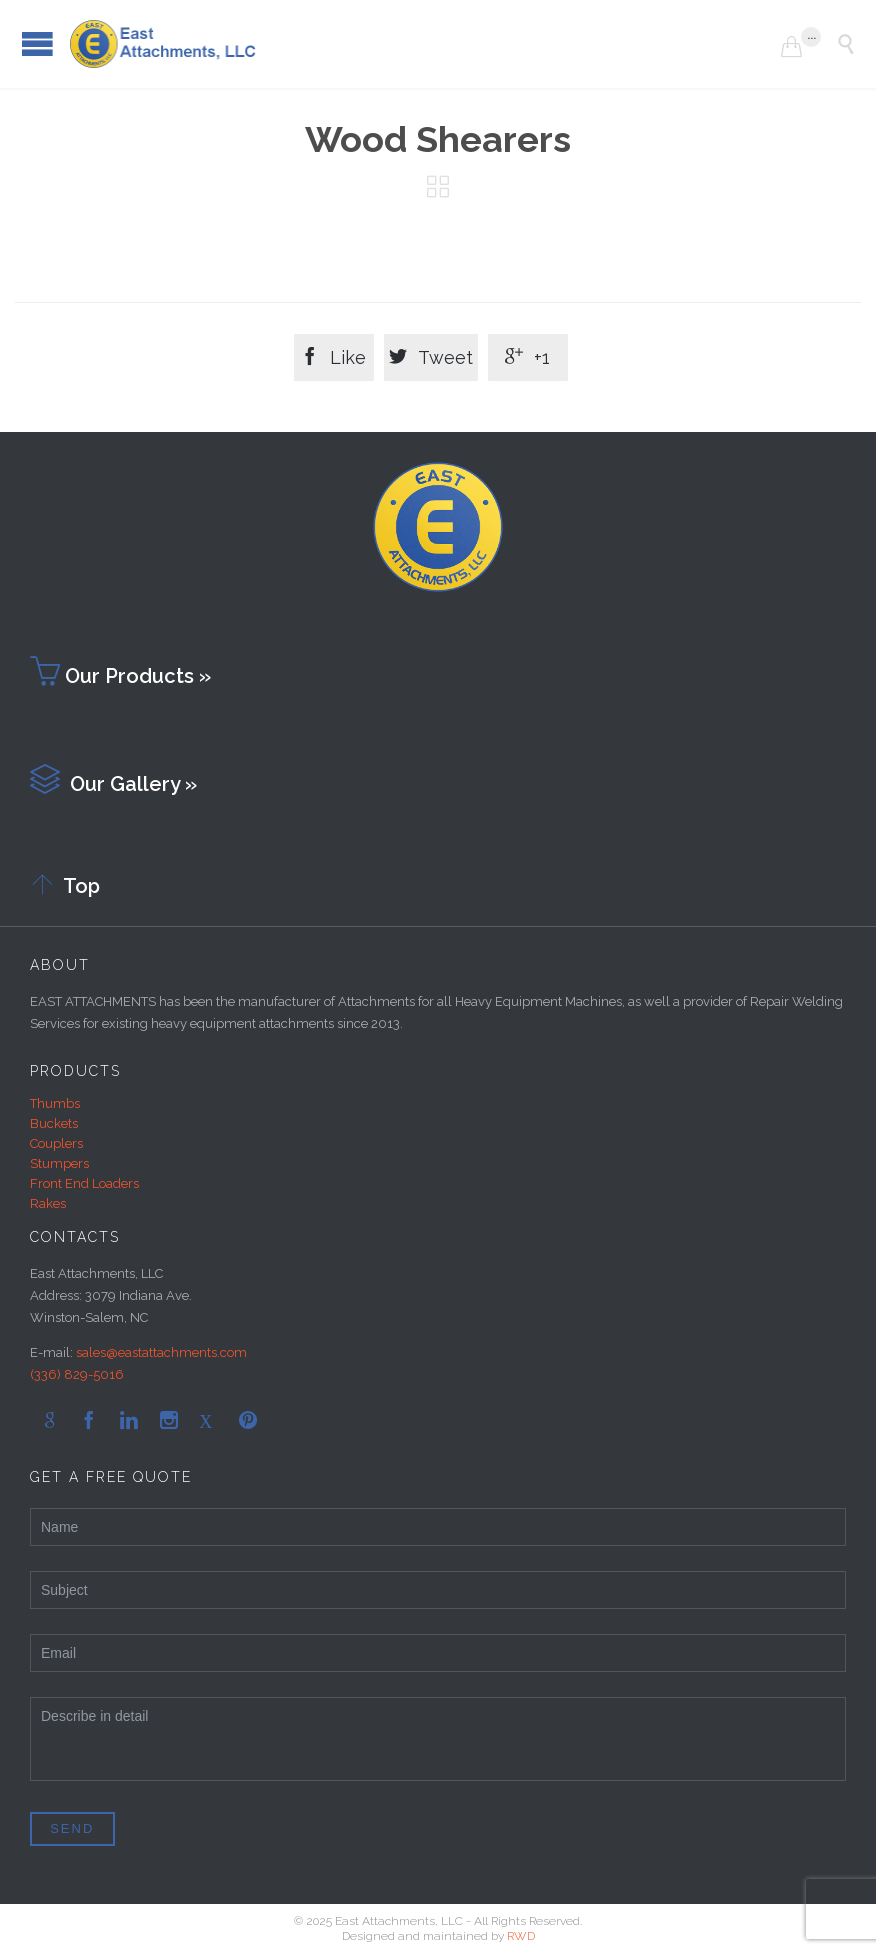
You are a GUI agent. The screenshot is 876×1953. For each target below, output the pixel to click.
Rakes (48, 1203)
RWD (521, 1936)
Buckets (54, 1123)
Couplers (56, 1143)
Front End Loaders (84, 1183)
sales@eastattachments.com (161, 1352)
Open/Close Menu (37, 43)
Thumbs (55, 1103)
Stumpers (59, 1163)
